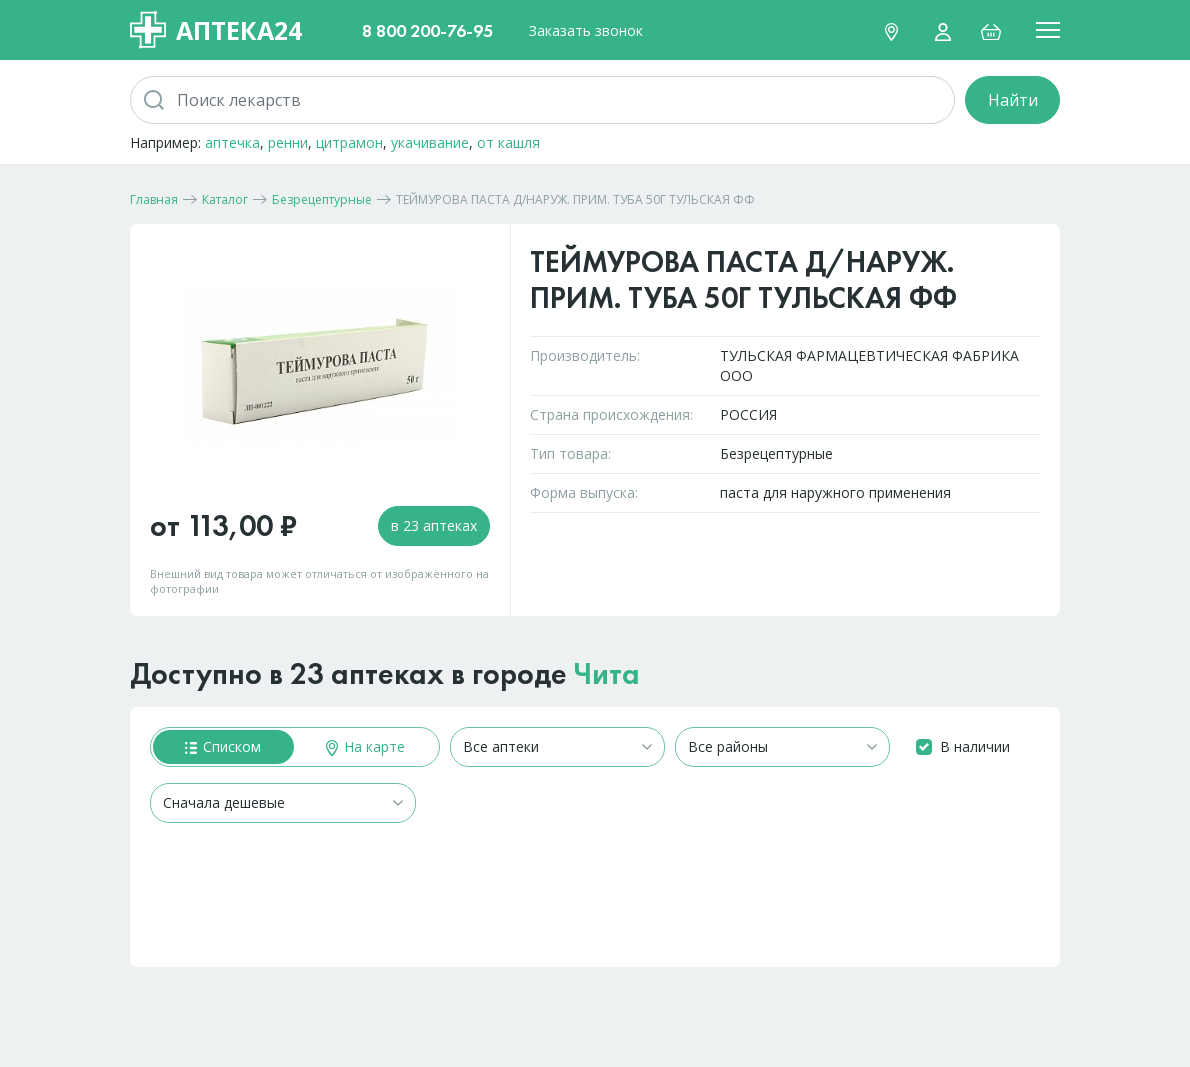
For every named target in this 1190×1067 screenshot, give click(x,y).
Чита (607, 674)
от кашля (508, 142)
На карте (365, 746)
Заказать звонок (586, 30)
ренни (288, 142)
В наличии (975, 746)
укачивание (430, 142)
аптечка (232, 142)
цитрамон (349, 142)
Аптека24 (216, 30)
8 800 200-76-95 (427, 30)
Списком (223, 746)
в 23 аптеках (434, 525)
